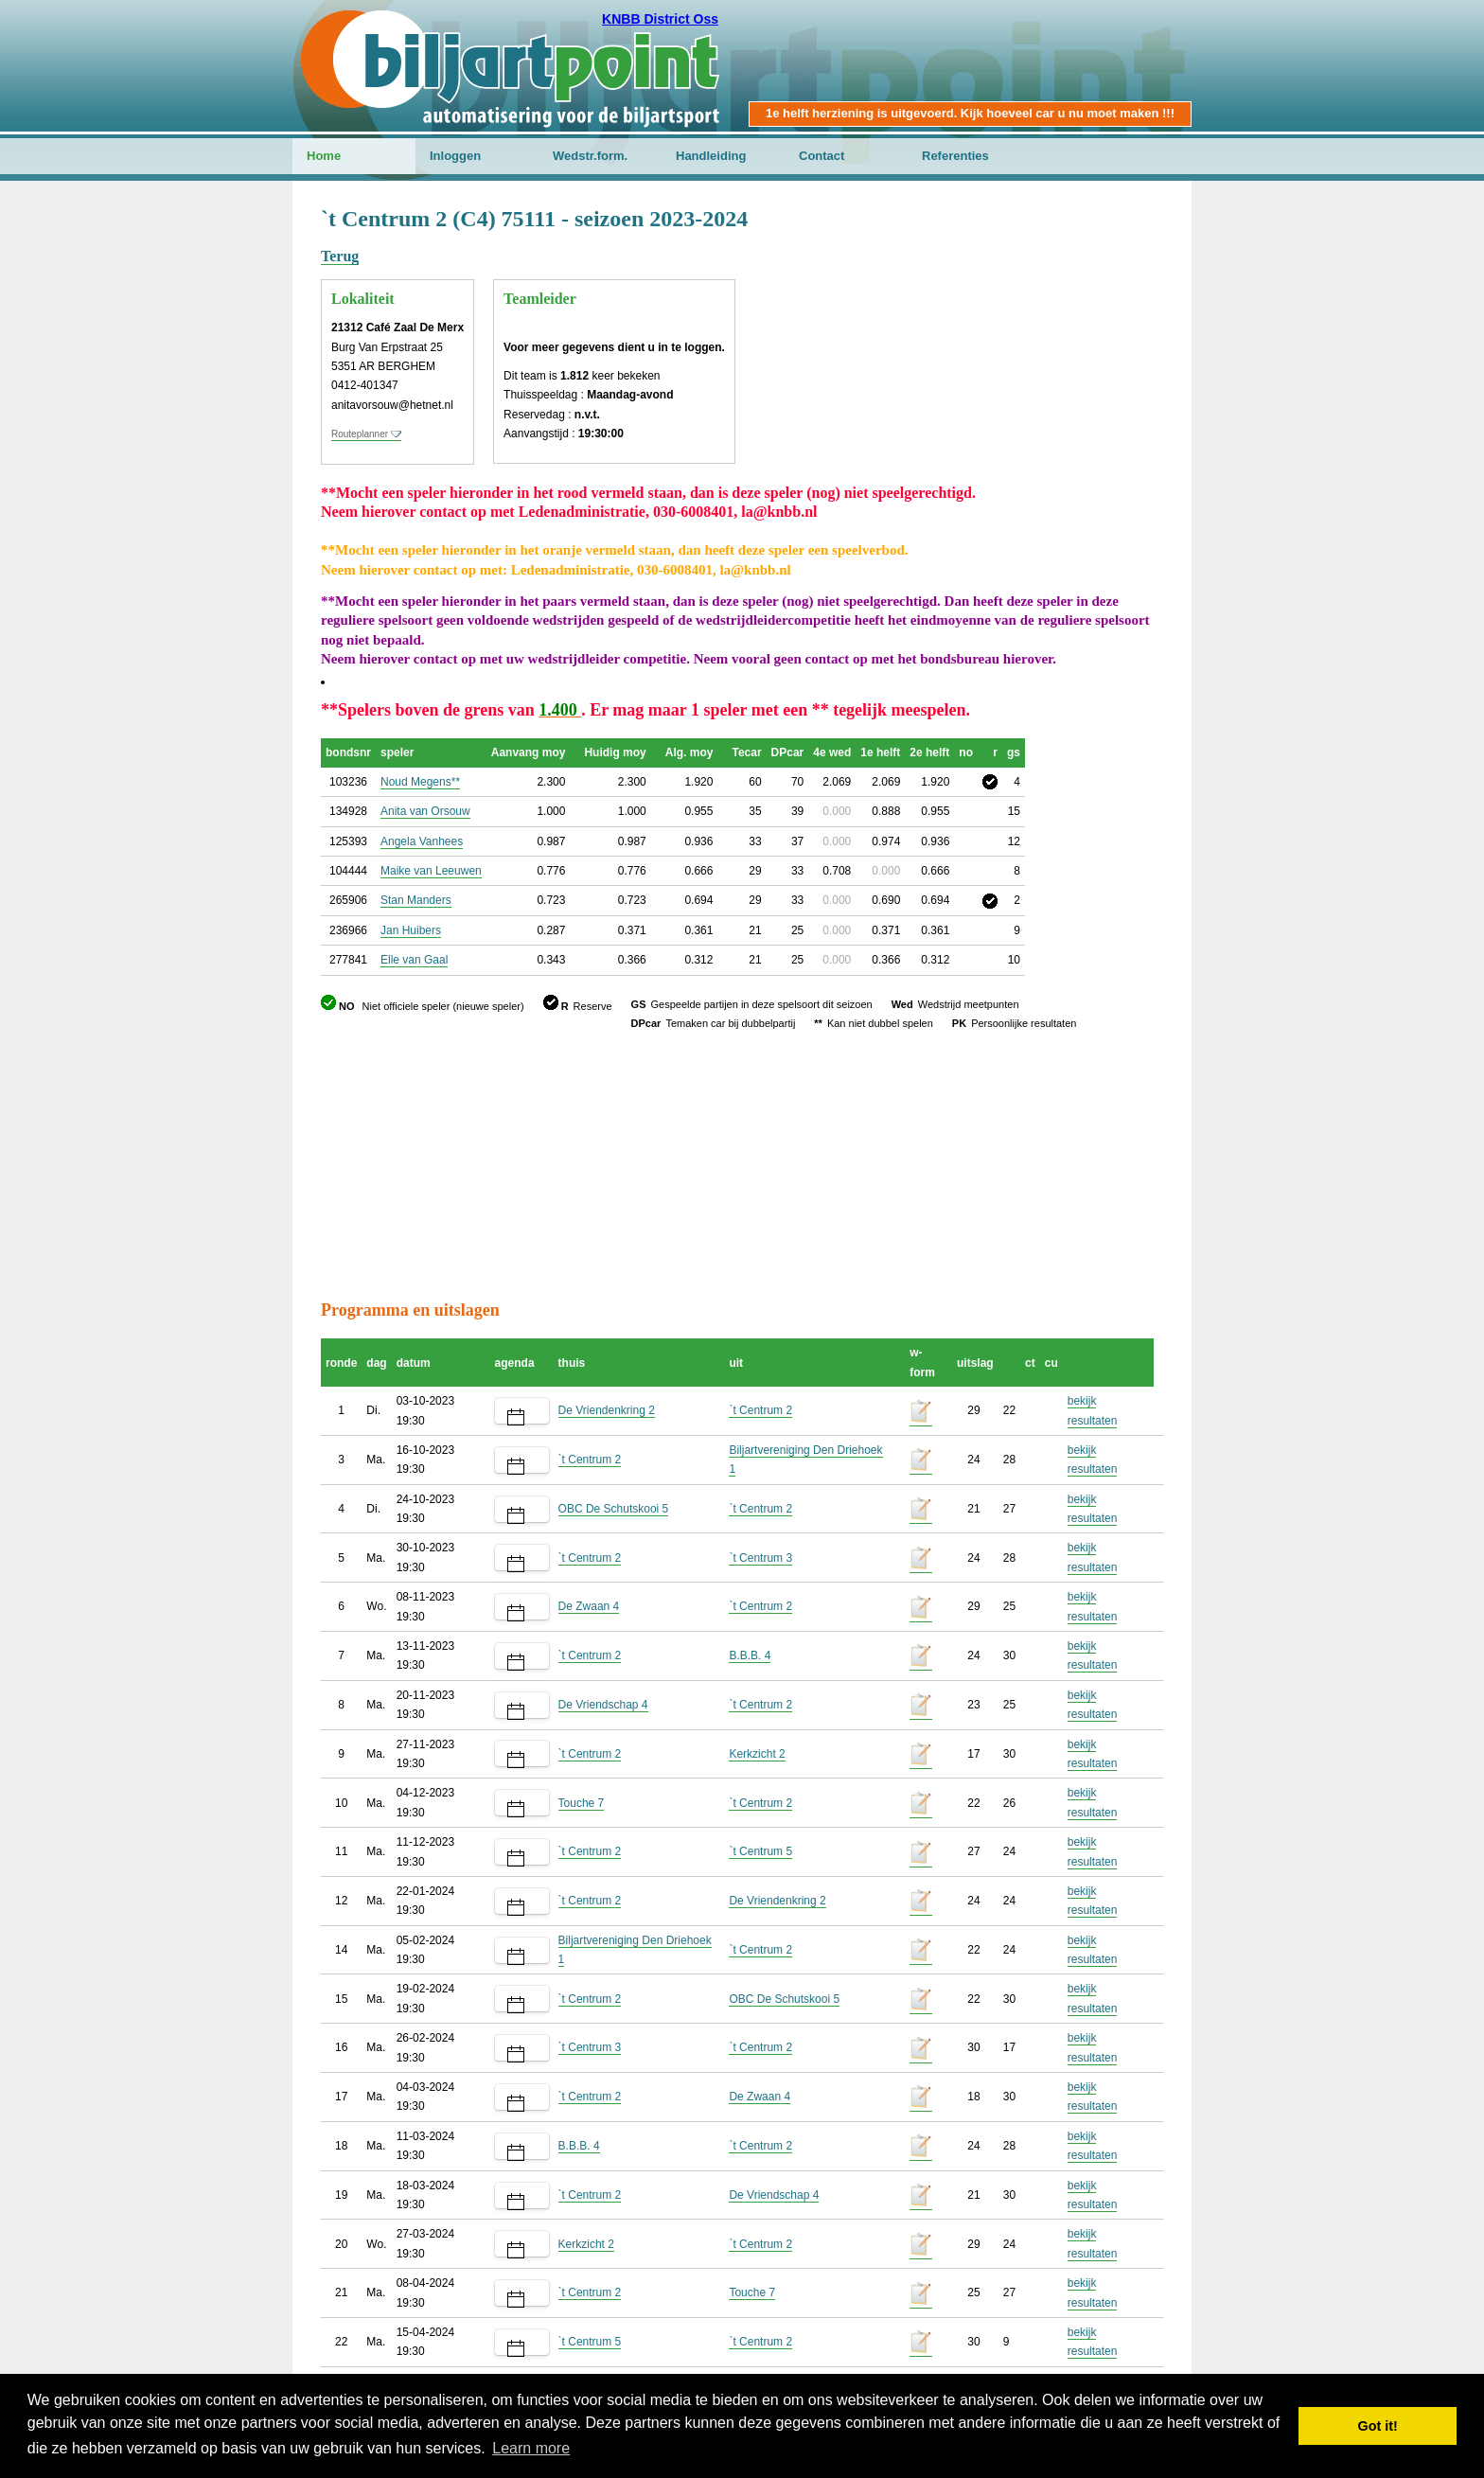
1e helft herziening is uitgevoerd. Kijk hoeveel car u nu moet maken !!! (970, 113)
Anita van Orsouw (425, 811)
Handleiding (711, 156)
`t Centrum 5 (760, 1851)
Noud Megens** (420, 781)
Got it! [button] (1378, 2426)
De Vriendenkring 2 (606, 1410)
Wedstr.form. (590, 156)
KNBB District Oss (660, 19)
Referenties (955, 156)
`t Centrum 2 (760, 1410)
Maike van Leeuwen (431, 870)
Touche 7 (581, 1803)
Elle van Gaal (414, 959)
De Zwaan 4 (589, 1606)
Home (324, 156)
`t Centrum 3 (760, 1558)
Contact (821, 156)
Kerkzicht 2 (757, 1754)
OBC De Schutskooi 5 (613, 1508)
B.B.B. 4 (749, 1655)
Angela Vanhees (421, 841)
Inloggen (455, 156)
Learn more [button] (531, 2448)
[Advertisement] (1049, 298)
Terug (340, 256)
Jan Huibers (410, 930)
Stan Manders (415, 900)
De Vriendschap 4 (603, 1704)
